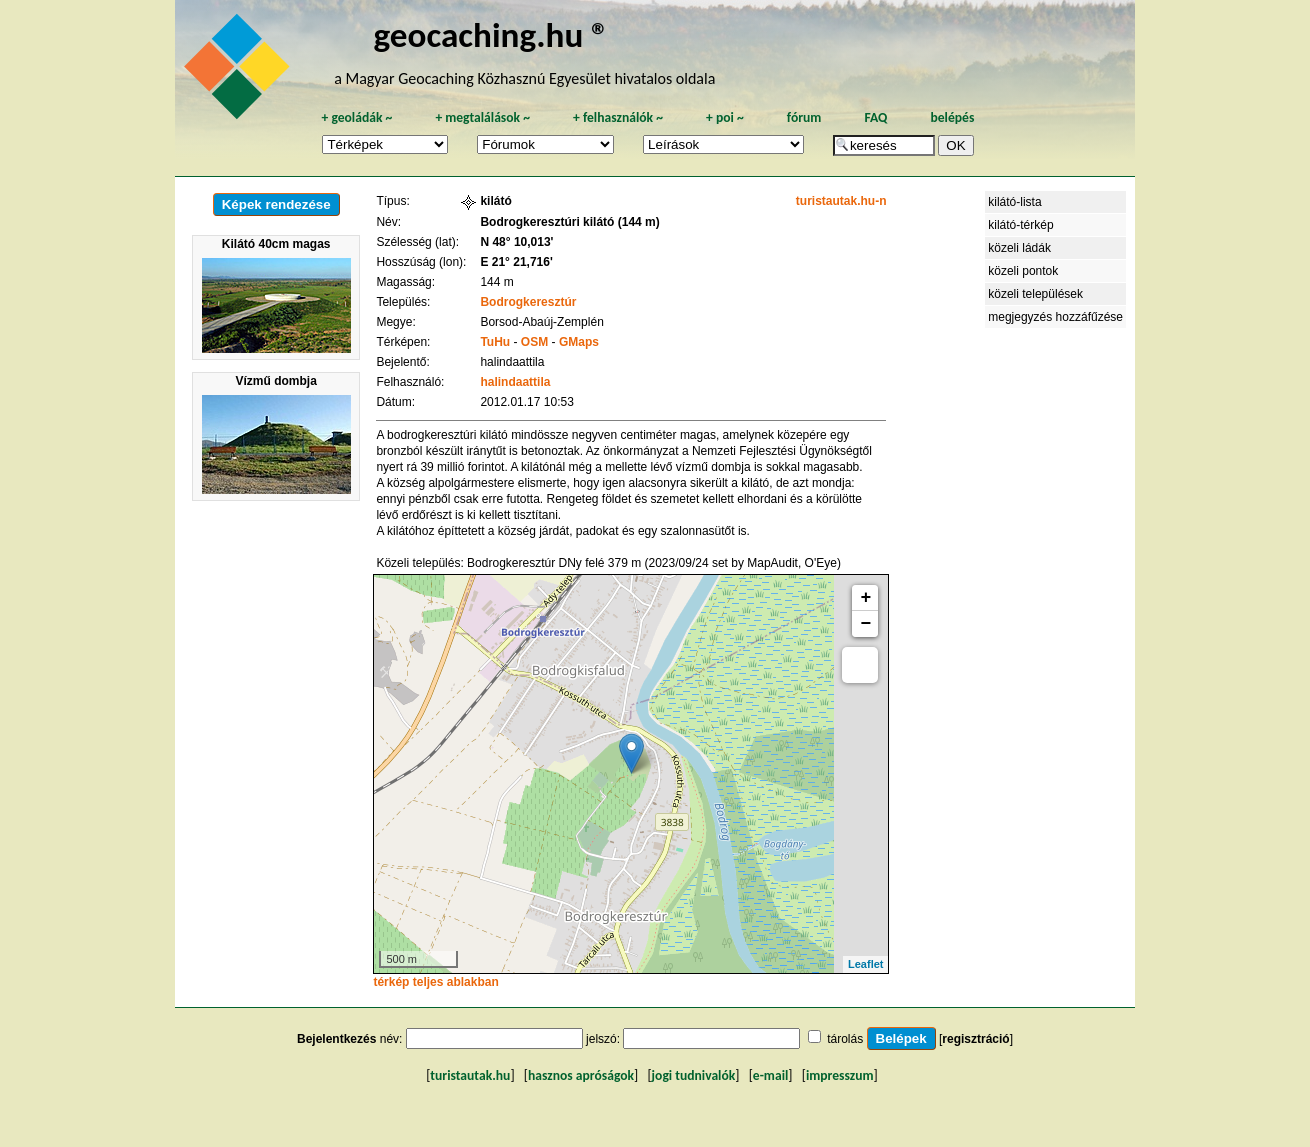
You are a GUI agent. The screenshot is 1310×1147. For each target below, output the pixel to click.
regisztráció (975, 1039)
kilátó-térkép (1020, 225)
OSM (534, 342)
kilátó (495, 201)
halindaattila (515, 382)
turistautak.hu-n (841, 201)
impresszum (840, 1075)
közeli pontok (1023, 271)
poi (725, 117)
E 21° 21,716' (516, 262)
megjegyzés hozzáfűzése (1055, 317)
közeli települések (1035, 294)
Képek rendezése (276, 204)
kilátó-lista (1014, 202)
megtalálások (482, 117)
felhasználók (618, 117)
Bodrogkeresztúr (528, 302)
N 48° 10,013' (516, 242)
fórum (804, 117)
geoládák (356, 117)
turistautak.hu (470, 1075)
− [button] (866, 624)
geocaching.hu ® (492, 34)
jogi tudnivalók (694, 1075)
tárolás (845, 1039)
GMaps (579, 342)
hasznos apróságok (581, 1075)
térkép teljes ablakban (435, 982)
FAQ (875, 117)
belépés (952, 117)
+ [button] (866, 598)
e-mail (770, 1075)
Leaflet (865, 964)
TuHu (495, 342)
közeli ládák (1019, 248)
